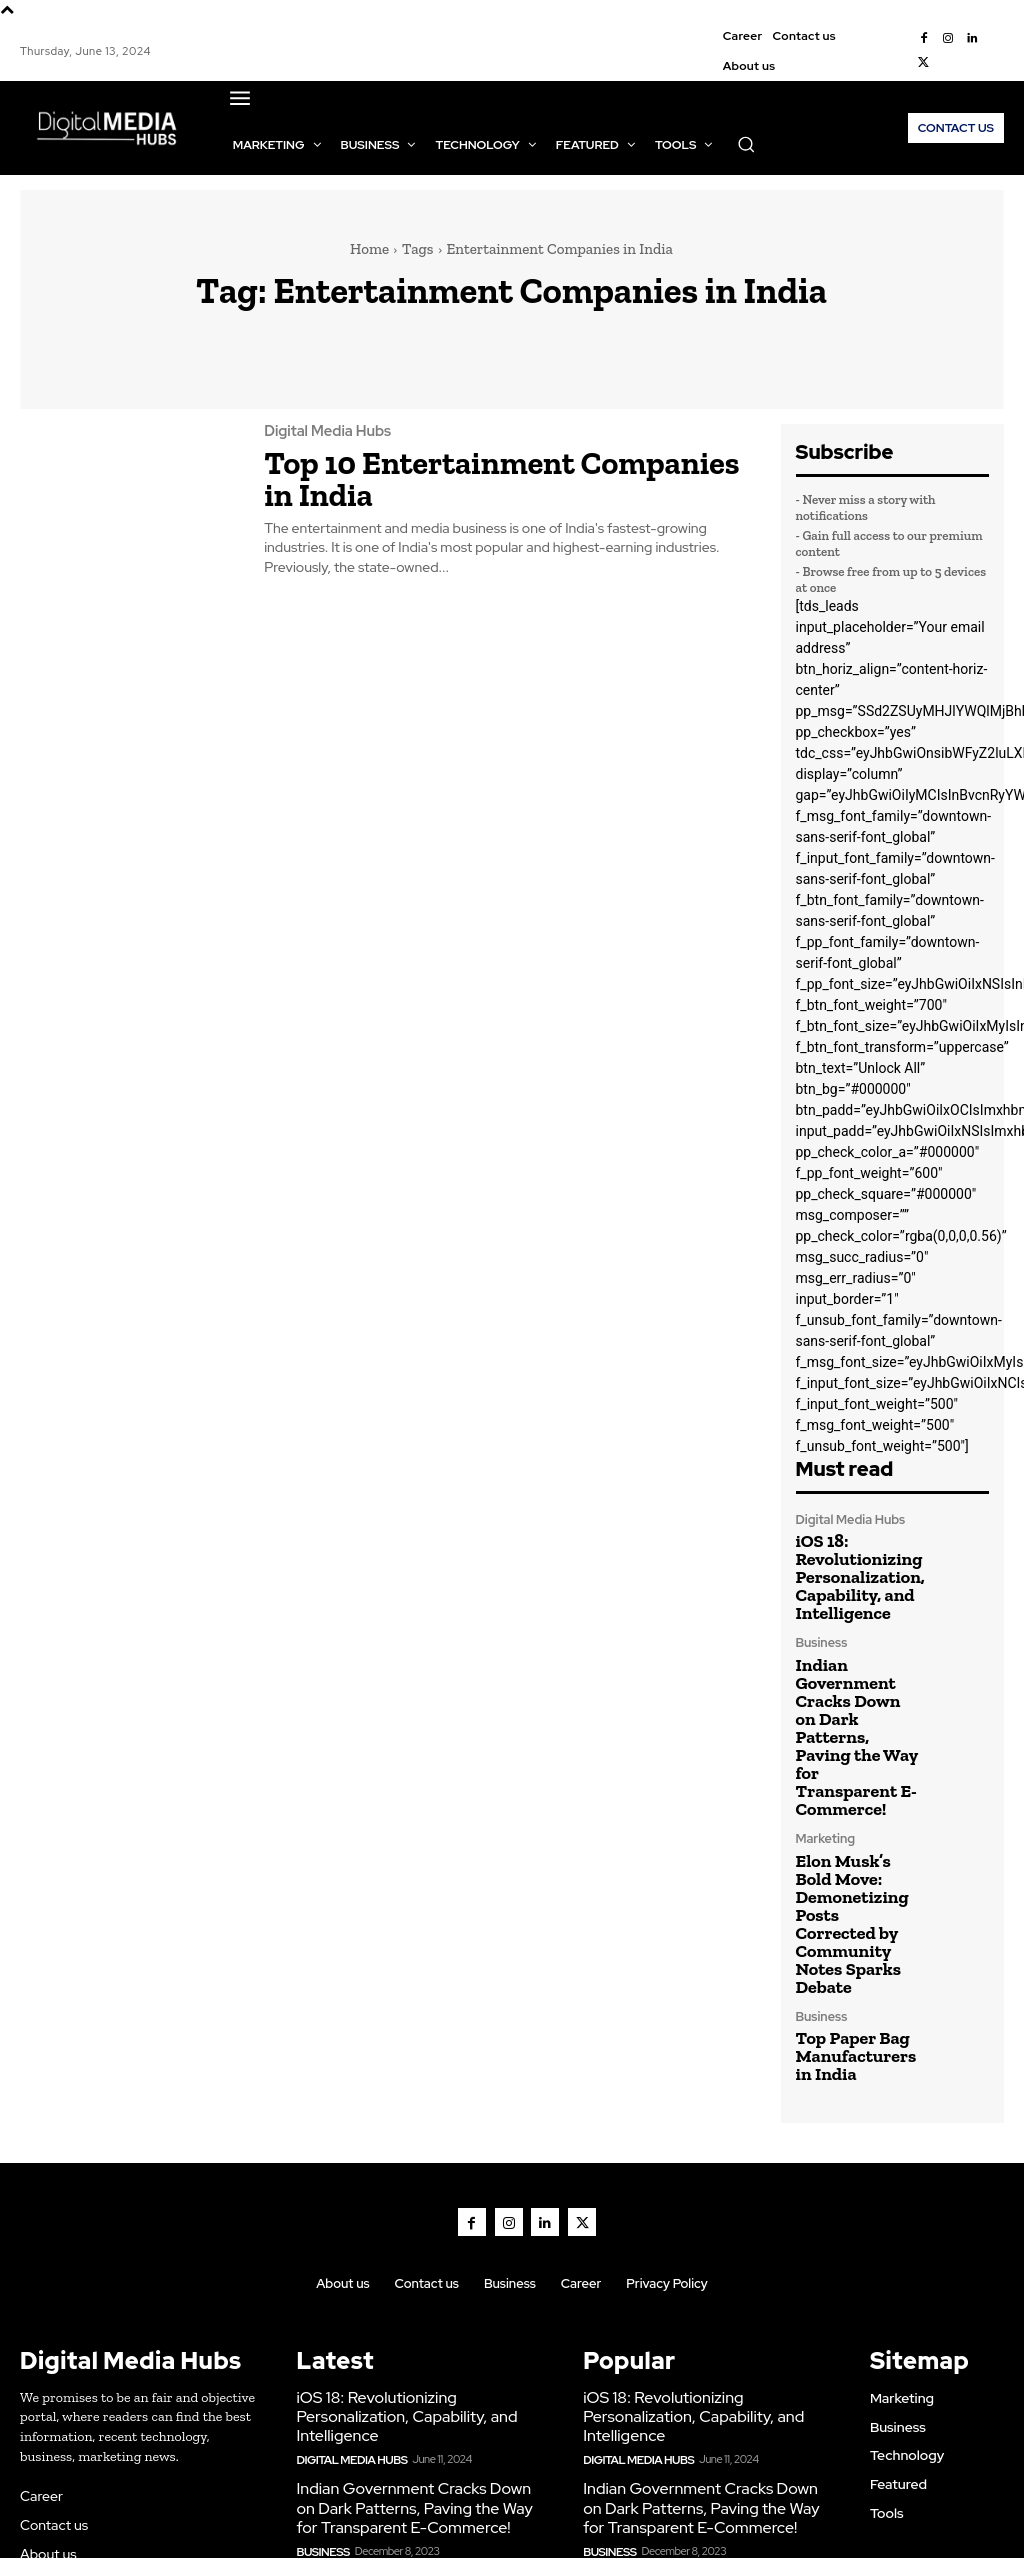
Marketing (824, 1740)
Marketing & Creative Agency (639, 2511)
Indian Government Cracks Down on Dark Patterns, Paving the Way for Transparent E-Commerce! (856, 1676)
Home (369, 249)
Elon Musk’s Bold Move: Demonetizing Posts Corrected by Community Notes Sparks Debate (854, 1793)
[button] (746, 144)
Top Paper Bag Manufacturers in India (850, 1889)
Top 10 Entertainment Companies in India (487, 473)
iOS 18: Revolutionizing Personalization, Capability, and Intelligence (846, 1566)
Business (820, 1623)
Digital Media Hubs (324, 431)
